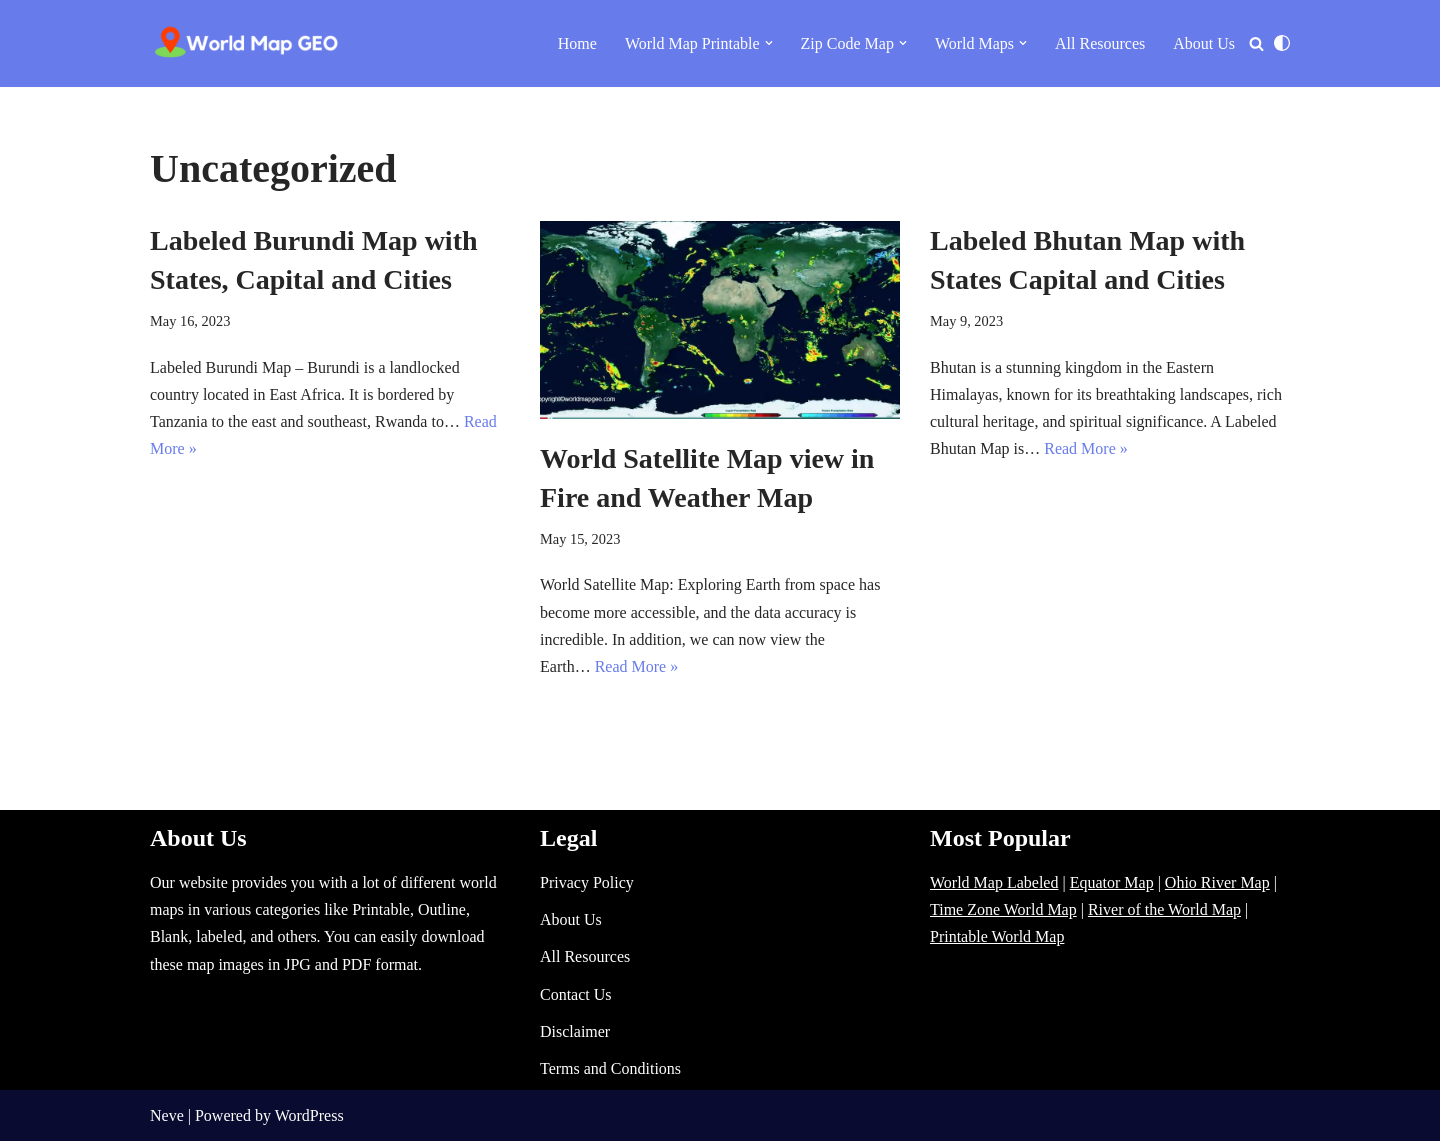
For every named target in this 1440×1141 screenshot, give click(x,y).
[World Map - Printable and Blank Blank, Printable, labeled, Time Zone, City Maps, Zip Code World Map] (247, 43)
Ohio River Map (1217, 882)
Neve (167, 1115)
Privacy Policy (587, 882)
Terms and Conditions (610, 1068)
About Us (1204, 43)
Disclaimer (575, 1031)
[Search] (1256, 43)
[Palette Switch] (1282, 43)
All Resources (1100, 43)
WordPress (309, 1115)
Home (577, 43)
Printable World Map (997, 936)
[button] (769, 43)
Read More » (637, 666)
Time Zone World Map (1003, 909)
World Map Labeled (994, 882)
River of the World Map (1164, 909)
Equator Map (1112, 882)
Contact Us (576, 994)
